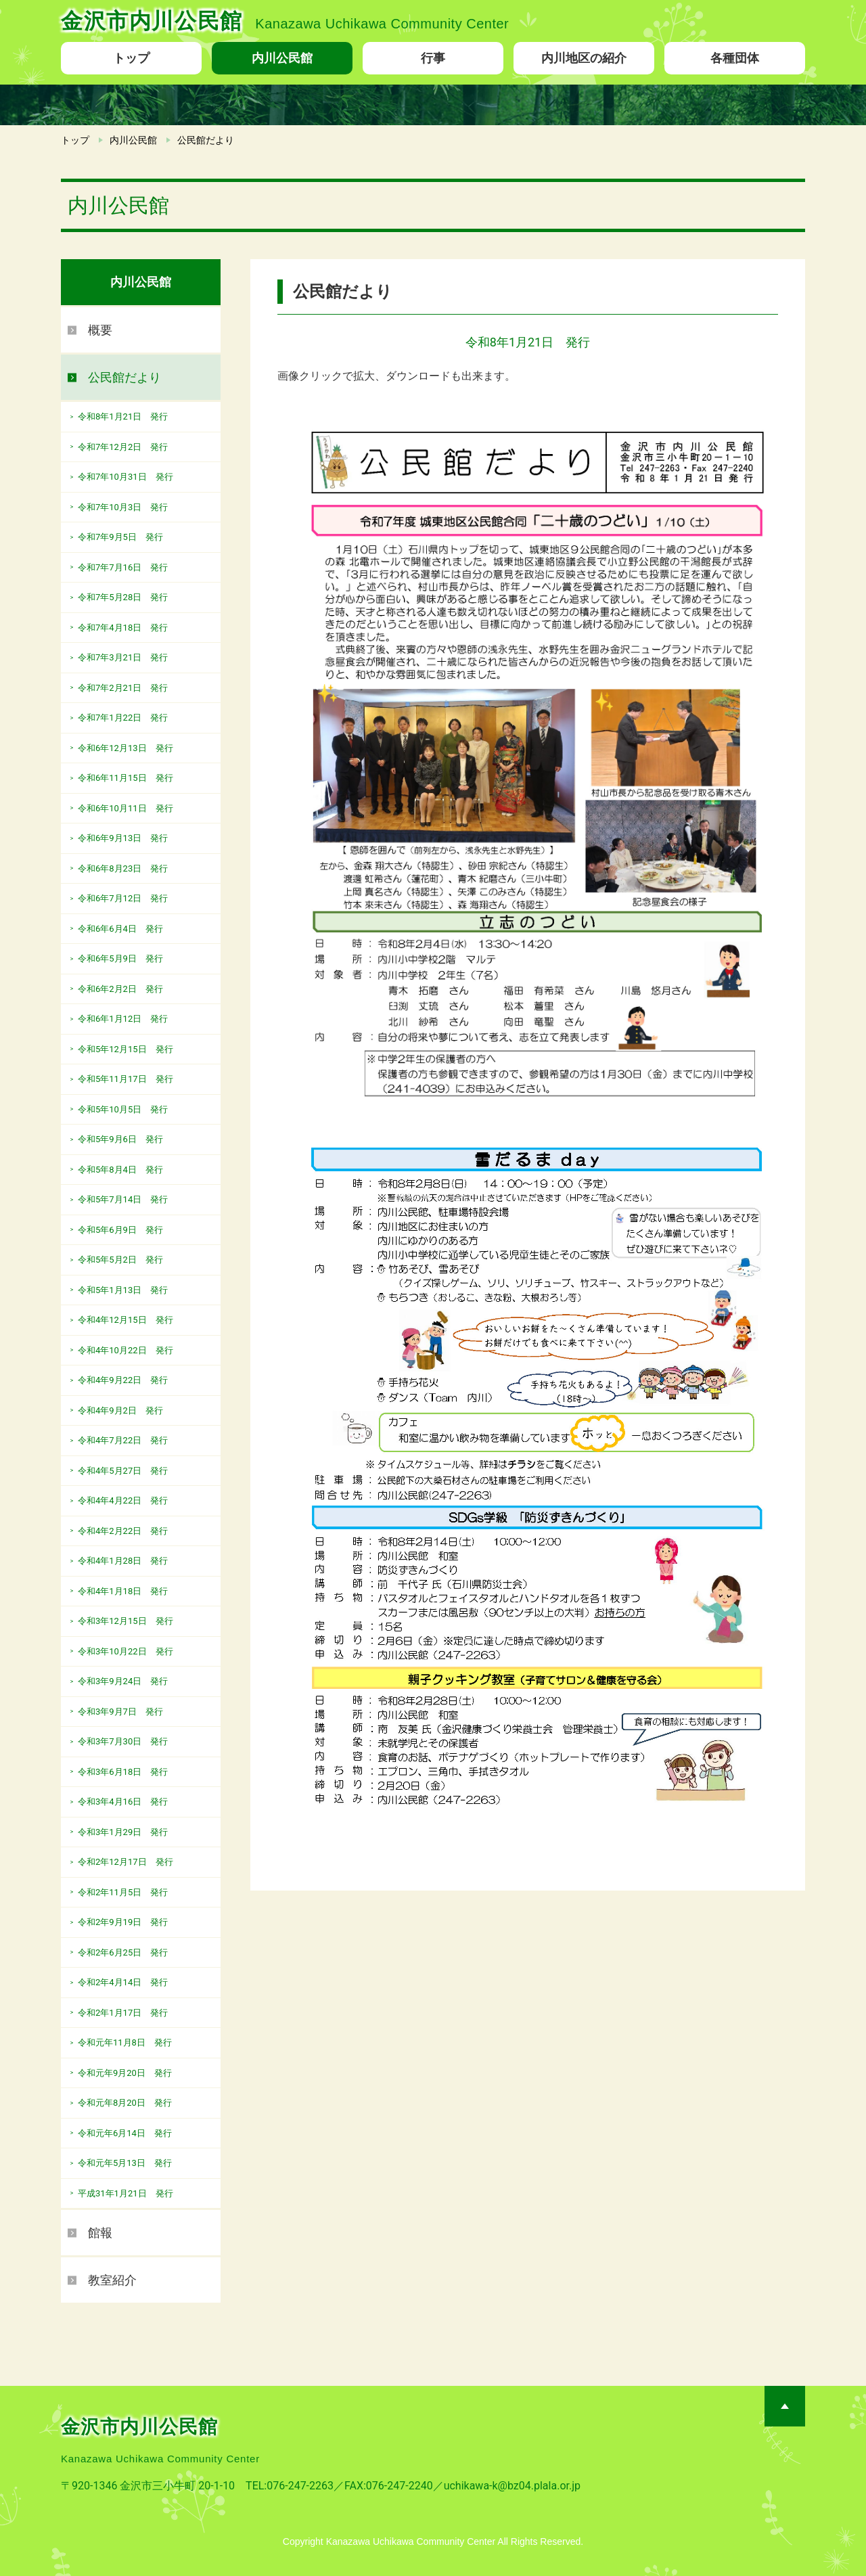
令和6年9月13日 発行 (123, 838)
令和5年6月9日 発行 (120, 1230)
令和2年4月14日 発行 (123, 1982)
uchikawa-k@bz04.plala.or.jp (512, 2485)
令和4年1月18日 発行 (123, 1591)
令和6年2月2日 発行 (120, 989)
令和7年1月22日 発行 (123, 718)
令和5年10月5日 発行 (123, 1109)
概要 (100, 330)
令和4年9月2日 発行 (120, 1410)
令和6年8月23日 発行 (123, 868)
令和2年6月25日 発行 (123, 1952)
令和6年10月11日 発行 (125, 808)
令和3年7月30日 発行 (123, 1741)
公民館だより (124, 377)
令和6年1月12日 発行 (123, 1019)
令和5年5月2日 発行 (120, 1260)
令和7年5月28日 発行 (123, 597)
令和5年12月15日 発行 (125, 1049)
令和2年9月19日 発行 (123, 1922)
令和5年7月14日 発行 (123, 1199)
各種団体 (734, 58)
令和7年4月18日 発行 (123, 628)
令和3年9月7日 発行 (120, 1712)
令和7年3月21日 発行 (123, 657)
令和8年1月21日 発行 (123, 416)
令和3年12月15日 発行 (125, 1621)
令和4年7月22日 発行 (123, 1440)
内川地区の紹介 (583, 58)
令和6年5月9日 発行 (120, 958)
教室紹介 (112, 2280)
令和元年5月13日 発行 (125, 2163)
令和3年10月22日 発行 (125, 1651)
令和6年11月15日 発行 (125, 778)
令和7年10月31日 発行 (125, 477)
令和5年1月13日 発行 (123, 1290)
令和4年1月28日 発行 (123, 1561)
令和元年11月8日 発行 (125, 2042)
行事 (433, 58)
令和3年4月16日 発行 (123, 1802)
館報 (100, 2232)
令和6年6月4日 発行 (120, 929)
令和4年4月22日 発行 (123, 1500)
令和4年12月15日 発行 (125, 1320)
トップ (131, 58)
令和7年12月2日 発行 (123, 447)
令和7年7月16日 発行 (123, 567)
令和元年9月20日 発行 (125, 2073)
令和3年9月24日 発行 (123, 1681)
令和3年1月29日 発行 (123, 1832)
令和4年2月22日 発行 (123, 1531)
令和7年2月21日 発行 (123, 688)
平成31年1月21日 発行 (125, 2193)
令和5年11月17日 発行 (125, 1079)
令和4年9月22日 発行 (123, 1380)
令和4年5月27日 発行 (123, 1471)
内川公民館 (282, 58)
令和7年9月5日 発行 (120, 537)
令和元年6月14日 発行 (125, 2133)
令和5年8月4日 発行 (120, 1170)
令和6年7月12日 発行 (123, 898)
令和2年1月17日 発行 (123, 2013)
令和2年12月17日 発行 (125, 1862)
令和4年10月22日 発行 (125, 1350)
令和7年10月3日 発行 (123, 507)
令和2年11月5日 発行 (123, 1892)
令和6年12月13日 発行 (125, 748)
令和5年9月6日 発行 (120, 1139)
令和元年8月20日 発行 (125, 2103)
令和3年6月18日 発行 (123, 1772)
